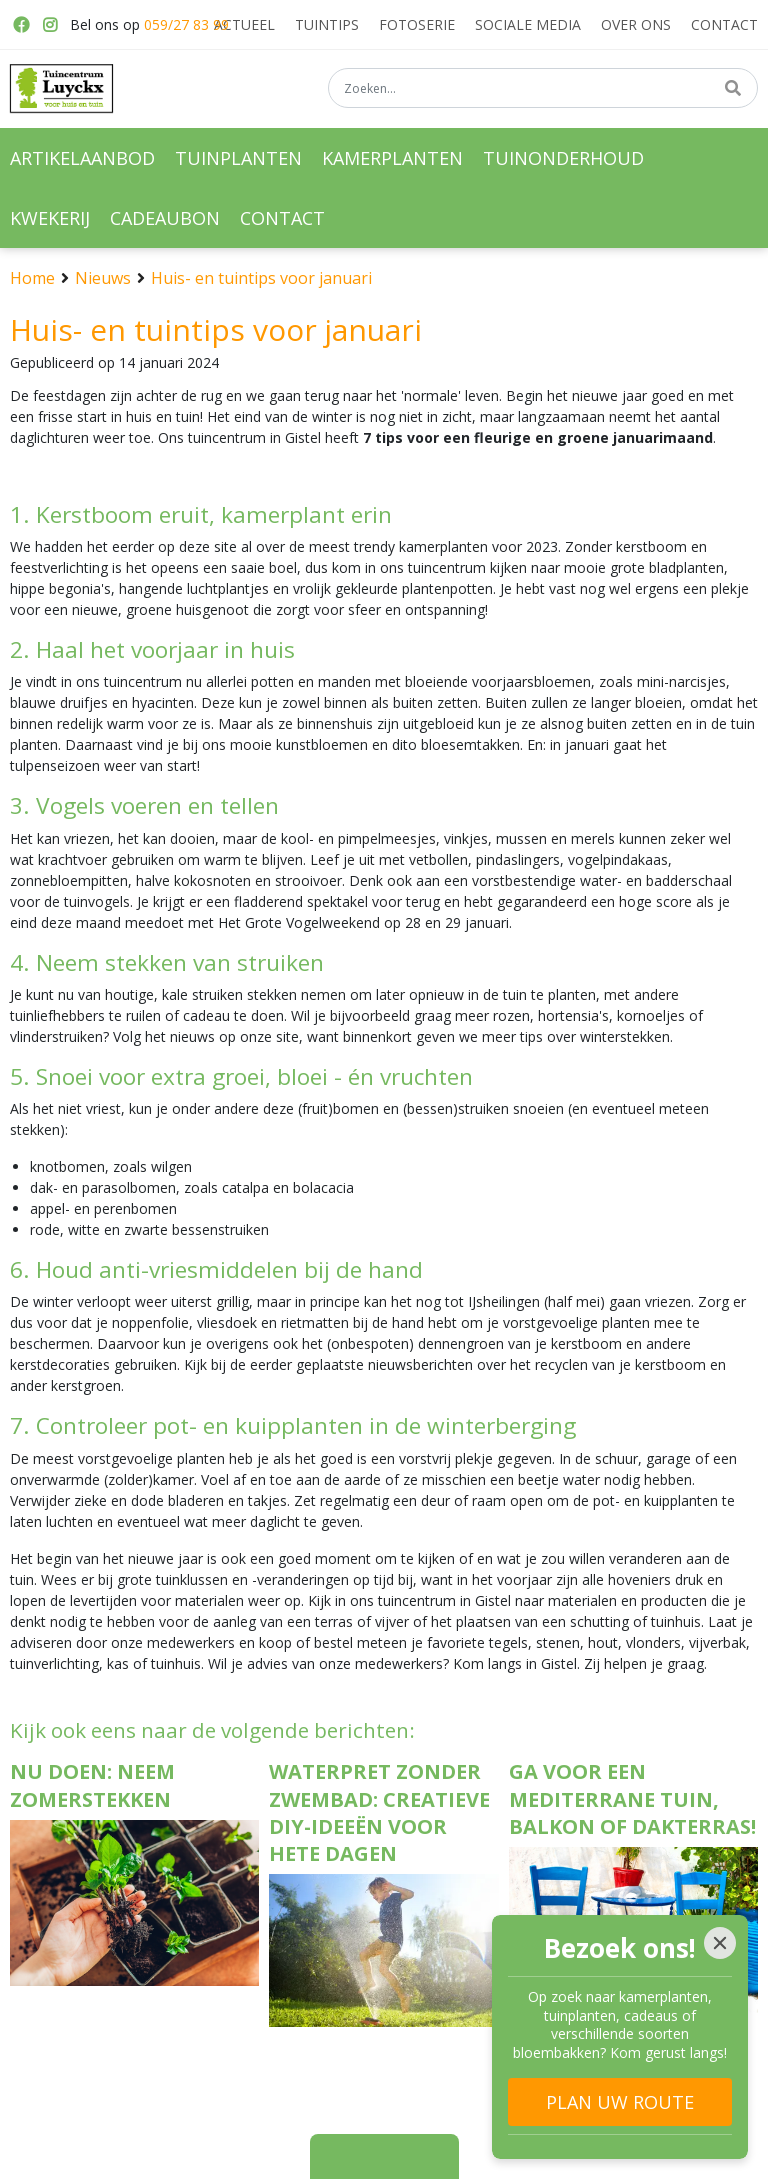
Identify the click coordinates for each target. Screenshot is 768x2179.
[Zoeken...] (543, 89)
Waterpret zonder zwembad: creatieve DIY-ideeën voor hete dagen (379, 1812)
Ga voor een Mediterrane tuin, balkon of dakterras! (632, 1798)
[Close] (720, 1943)
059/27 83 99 (186, 24)
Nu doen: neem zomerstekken (92, 1785)
